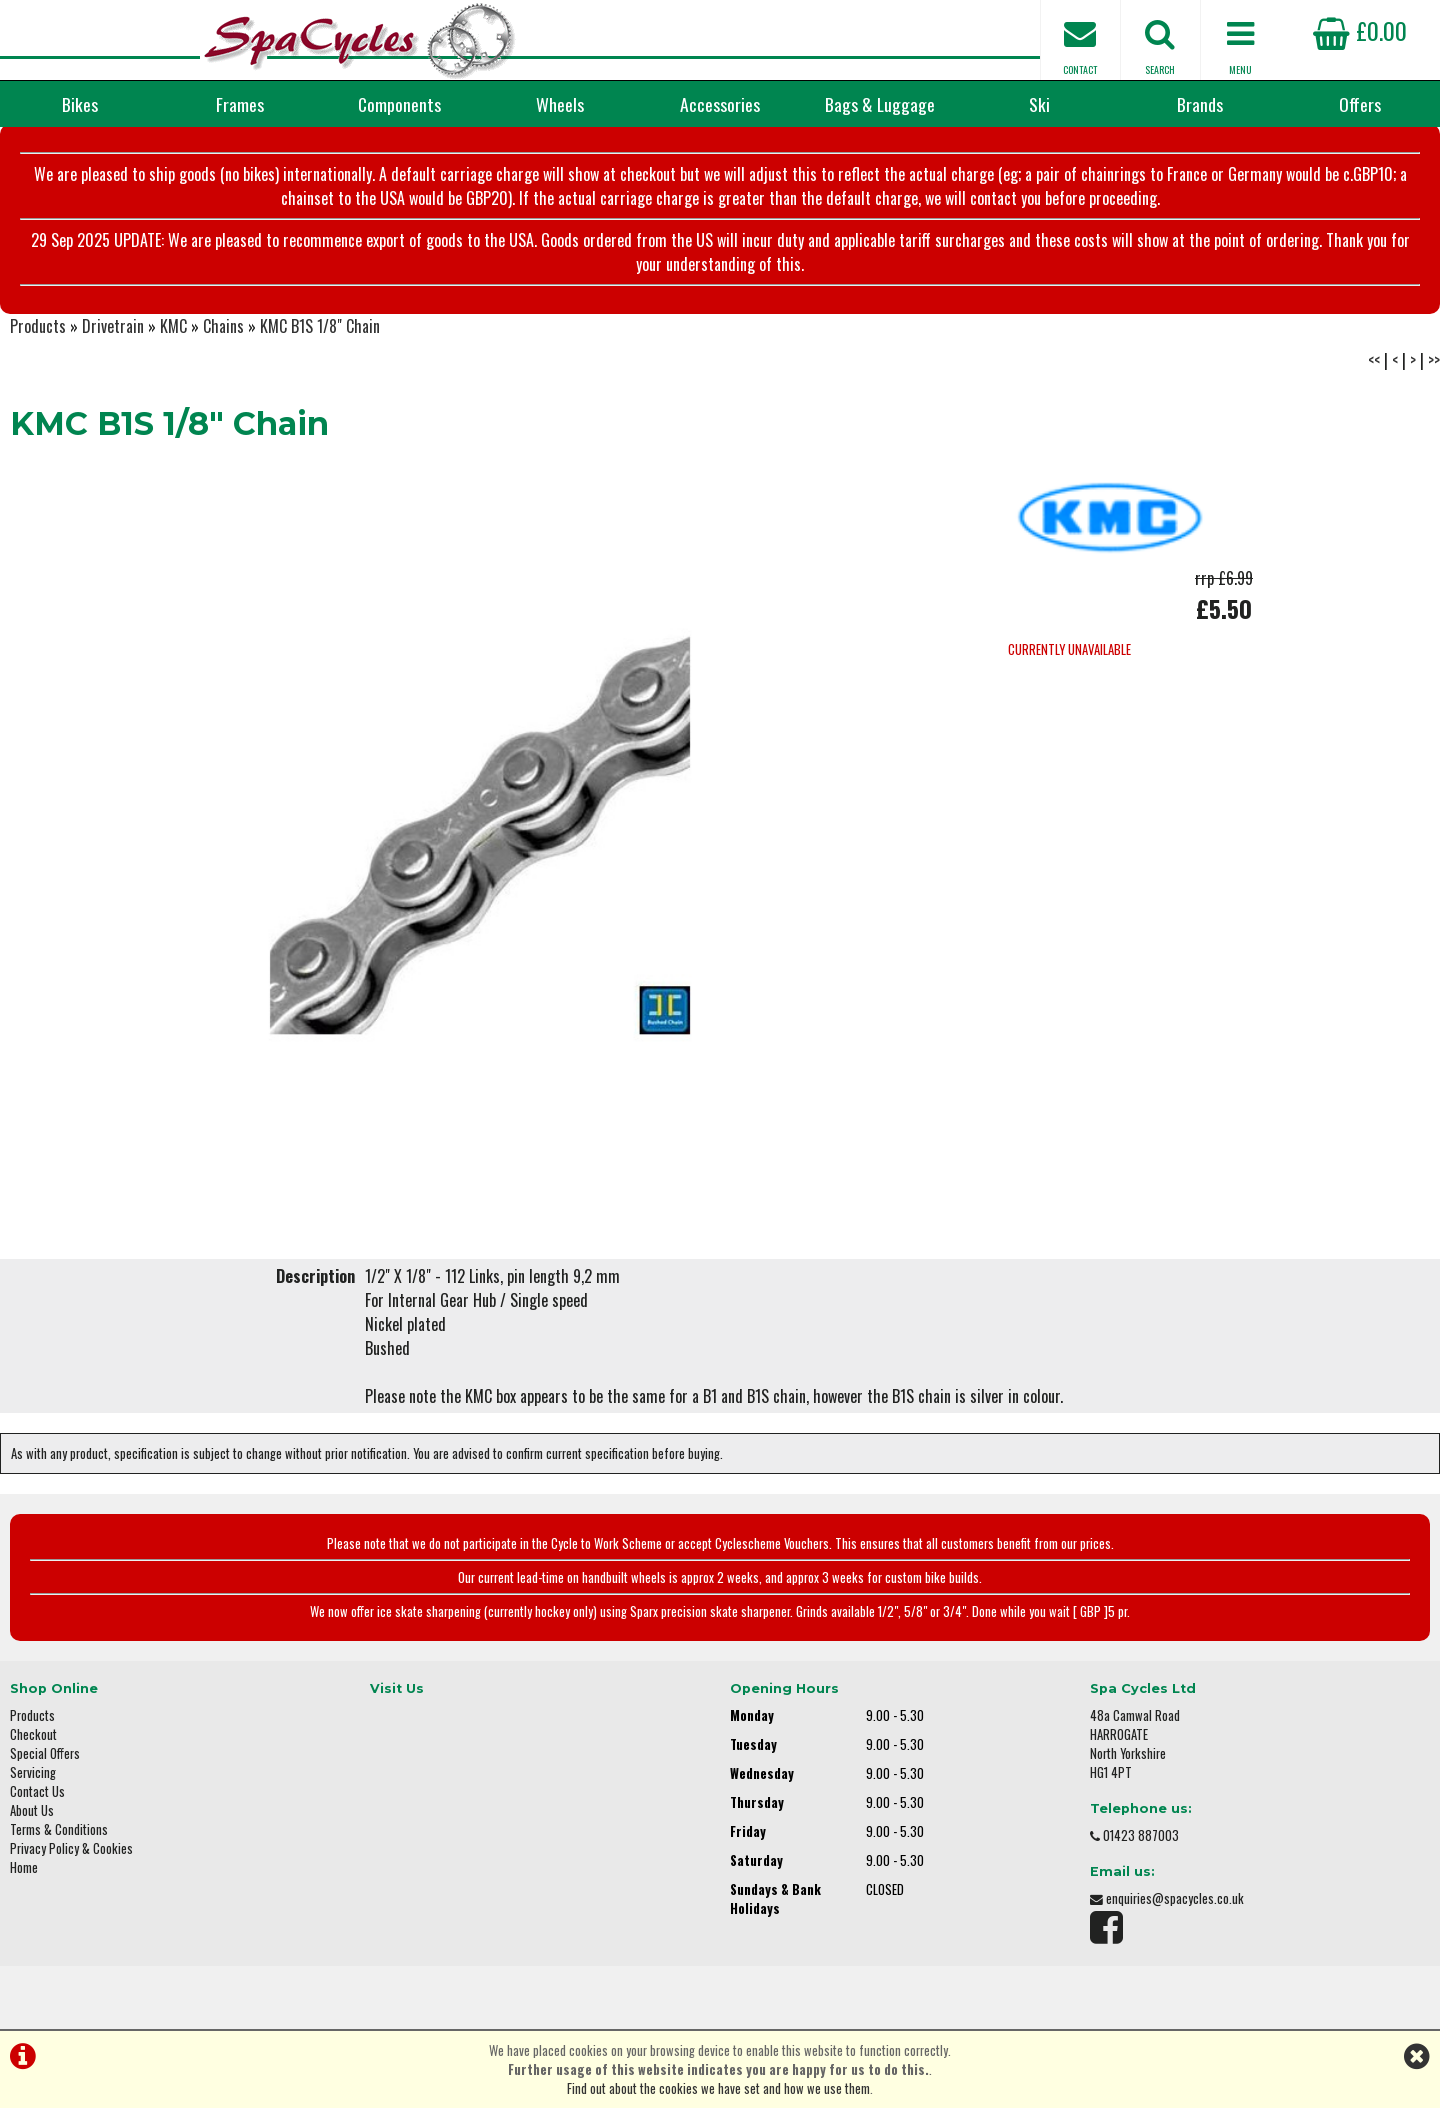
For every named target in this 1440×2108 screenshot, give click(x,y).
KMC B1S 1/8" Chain (320, 326)
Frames (240, 104)
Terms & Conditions (59, 1829)
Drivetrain (113, 326)
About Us (32, 1810)
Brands (1200, 104)
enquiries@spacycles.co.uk (1175, 1898)
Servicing (33, 1772)
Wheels (560, 104)
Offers (1360, 104)
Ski (1039, 104)
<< (1374, 360)
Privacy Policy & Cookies (71, 1848)
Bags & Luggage (880, 104)
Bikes (80, 104)
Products (38, 326)
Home (24, 1867)
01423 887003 (1141, 1835)
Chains (223, 326)
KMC (173, 326)
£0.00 (1360, 30)
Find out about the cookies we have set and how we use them (718, 2088)
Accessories (720, 104)
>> (1434, 360)
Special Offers (45, 1753)
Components (399, 104)
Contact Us (37, 1791)
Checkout (33, 1734)
